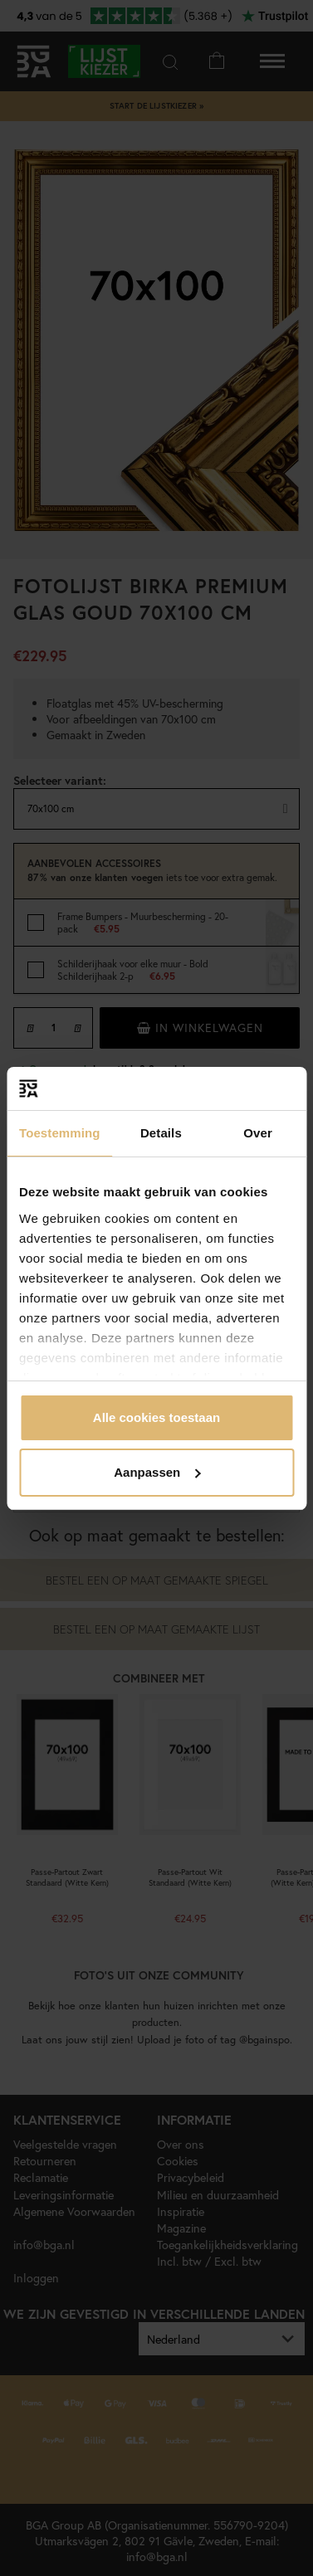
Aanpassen (157, 1472)
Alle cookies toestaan (156, 1417)
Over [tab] (257, 1133)
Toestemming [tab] (59, 1133)
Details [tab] (161, 1133)
